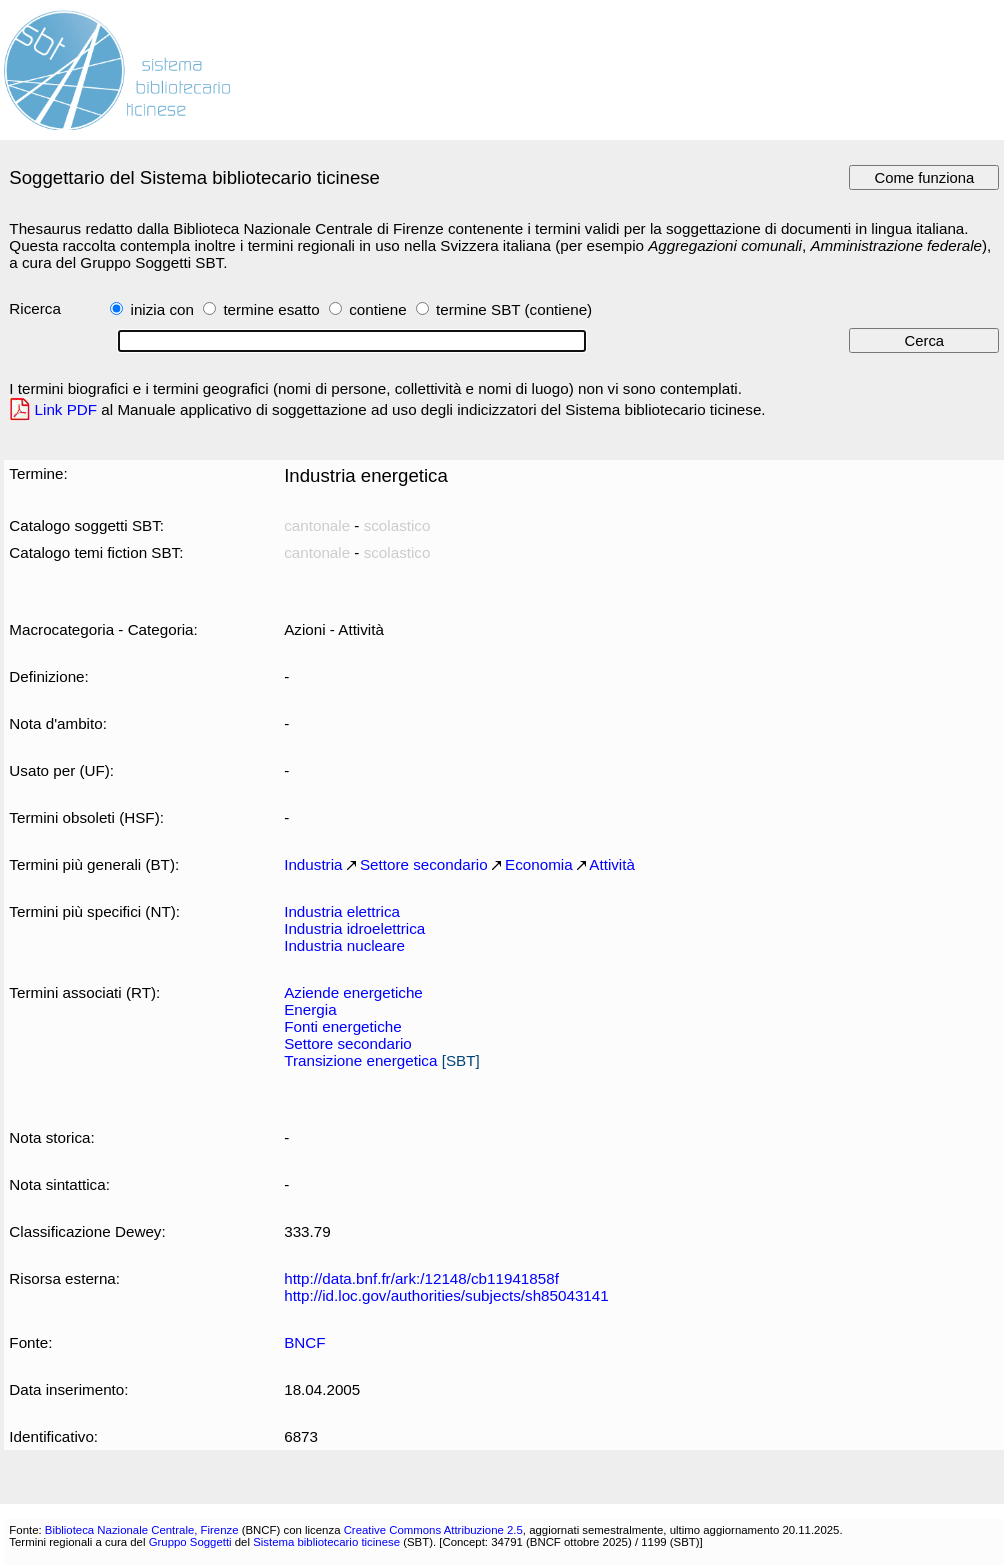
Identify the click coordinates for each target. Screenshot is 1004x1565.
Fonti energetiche (342, 1026)
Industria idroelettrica (354, 928)
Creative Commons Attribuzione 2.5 (433, 1530)
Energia (310, 1009)
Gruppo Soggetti (190, 1542)
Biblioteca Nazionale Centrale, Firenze (142, 1530)
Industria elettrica (342, 911)
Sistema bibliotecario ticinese (326, 1542)
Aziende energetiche (353, 992)
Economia (539, 864)
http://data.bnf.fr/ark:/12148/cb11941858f (421, 1278)
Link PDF (66, 409)
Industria (313, 864)
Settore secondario (424, 864)
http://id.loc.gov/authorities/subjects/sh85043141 (446, 1295)
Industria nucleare (344, 945)
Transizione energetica (360, 1060)
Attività (612, 864)
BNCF (304, 1342)
